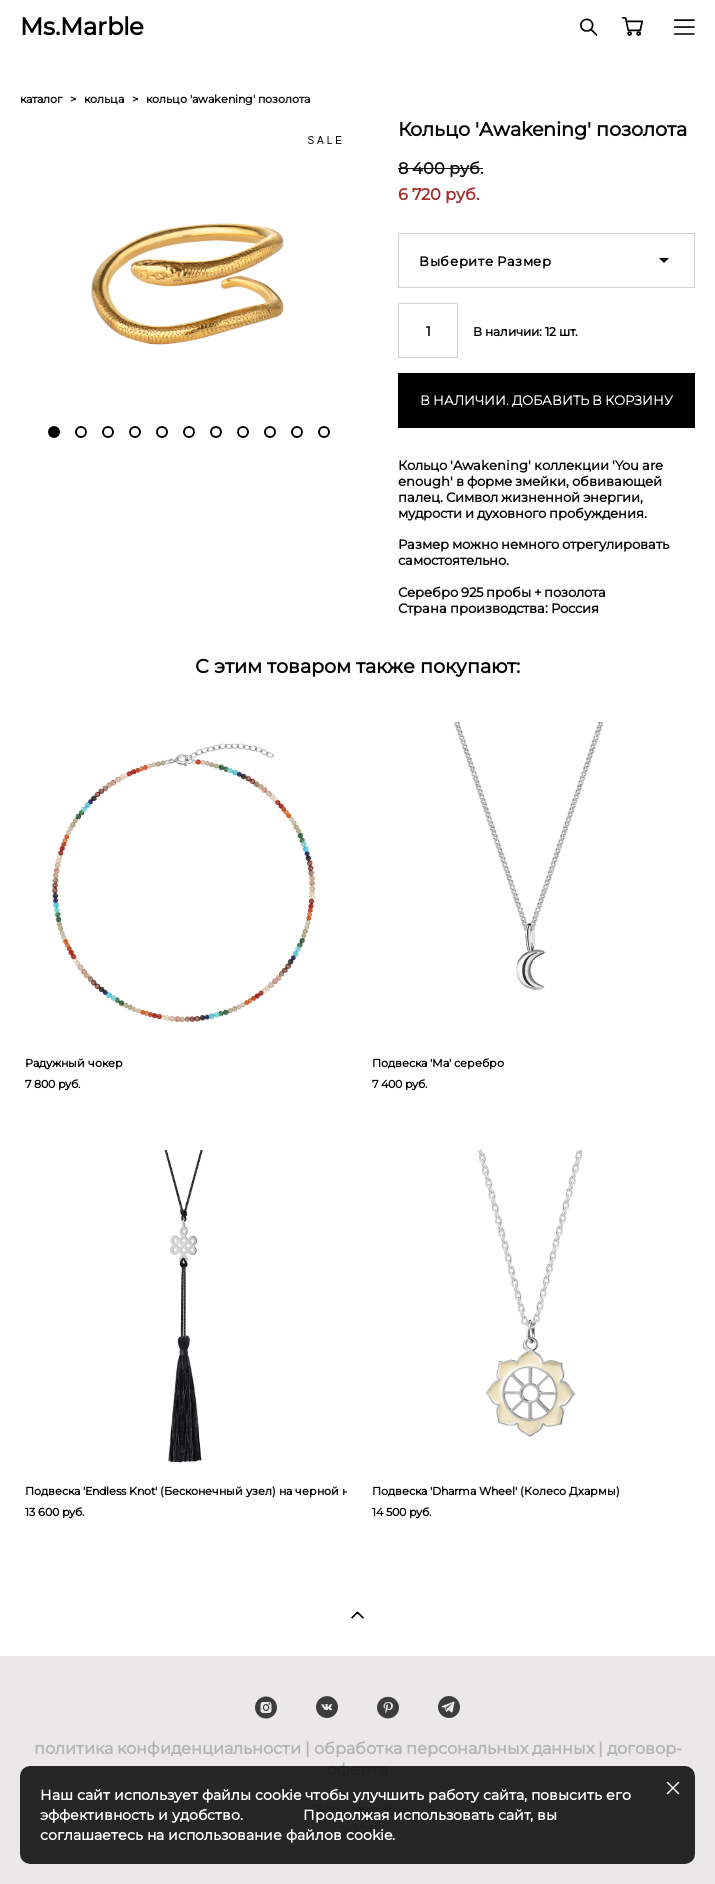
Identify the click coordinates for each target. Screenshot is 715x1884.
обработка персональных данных (454, 1748)
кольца (104, 99)
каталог (41, 99)
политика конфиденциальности (167, 1748)
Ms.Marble (82, 27)
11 (324, 432)
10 (297, 432)
